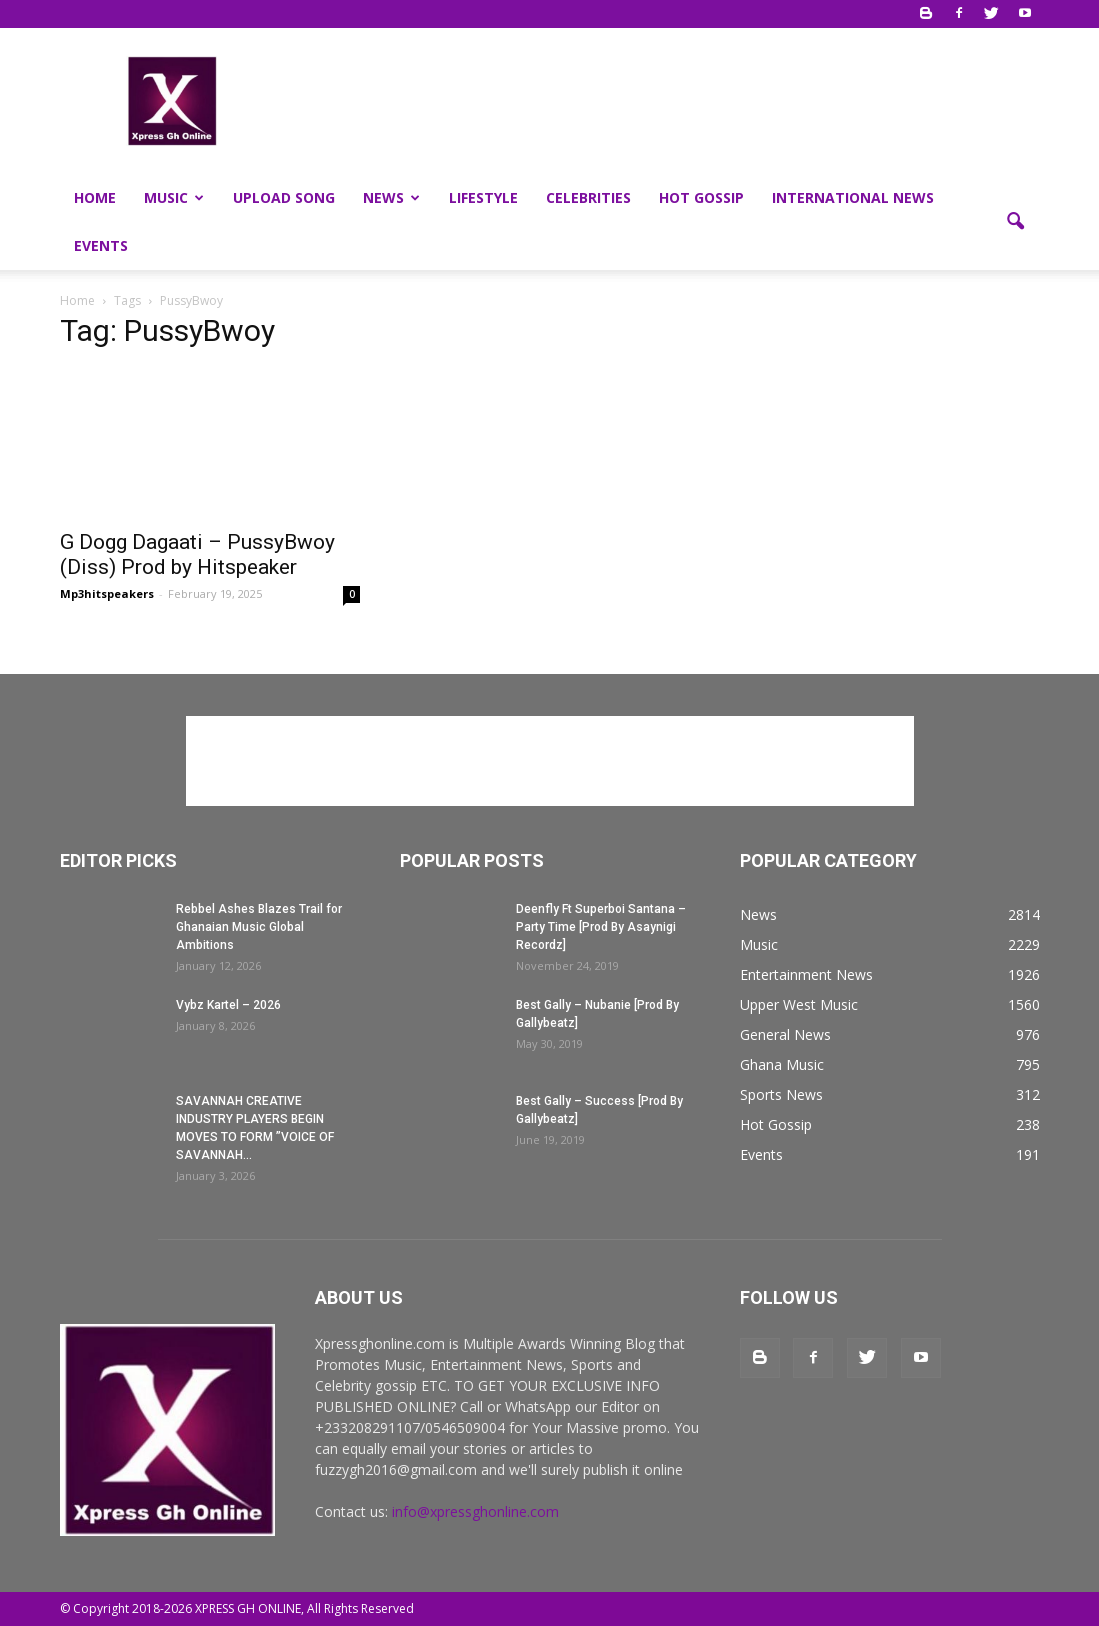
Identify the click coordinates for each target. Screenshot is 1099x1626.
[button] (1016, 222)
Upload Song (284, 197)
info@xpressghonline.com (475, 1511)
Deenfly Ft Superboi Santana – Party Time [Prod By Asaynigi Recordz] (601, 927)
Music (174, 197)
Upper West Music (799, 1004)
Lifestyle (483, 197)
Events (101, 245)
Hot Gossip (701, 197)
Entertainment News (806, 974)
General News (785, 1034)
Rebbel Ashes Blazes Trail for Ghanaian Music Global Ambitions (259, 927)
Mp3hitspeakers (107, 593)
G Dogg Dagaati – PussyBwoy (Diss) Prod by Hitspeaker (197, 554)
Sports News (781, 1094)
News (391, 197)
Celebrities (588, 197)
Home (95, 197)
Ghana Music (782, 1064)
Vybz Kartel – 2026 (228, 1005)
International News (853, 197)
